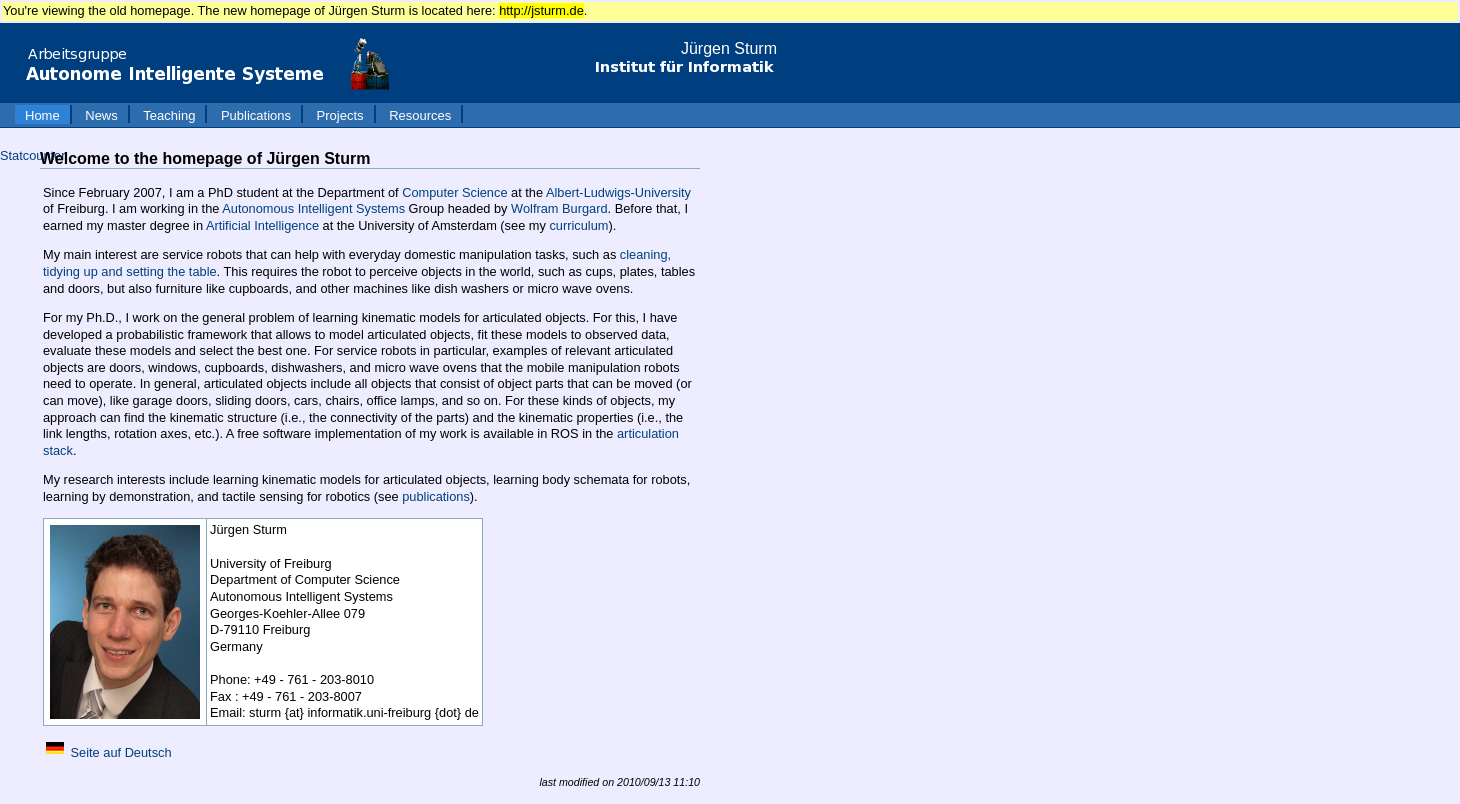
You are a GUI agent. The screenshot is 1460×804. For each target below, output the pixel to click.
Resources (420, 115)
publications (436, 496)
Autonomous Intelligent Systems (313, 208)
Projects (340, 115)
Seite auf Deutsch (121, 752)
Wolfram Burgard (559, 208)
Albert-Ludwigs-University (618, 192)
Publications (256, 115)
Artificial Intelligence (262, 225)
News (101, 115)
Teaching (169, 115)
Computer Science (454, 192)
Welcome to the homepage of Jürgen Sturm (205, 158)
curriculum (578, 225)
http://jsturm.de (541, 10)
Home (42, 115)
